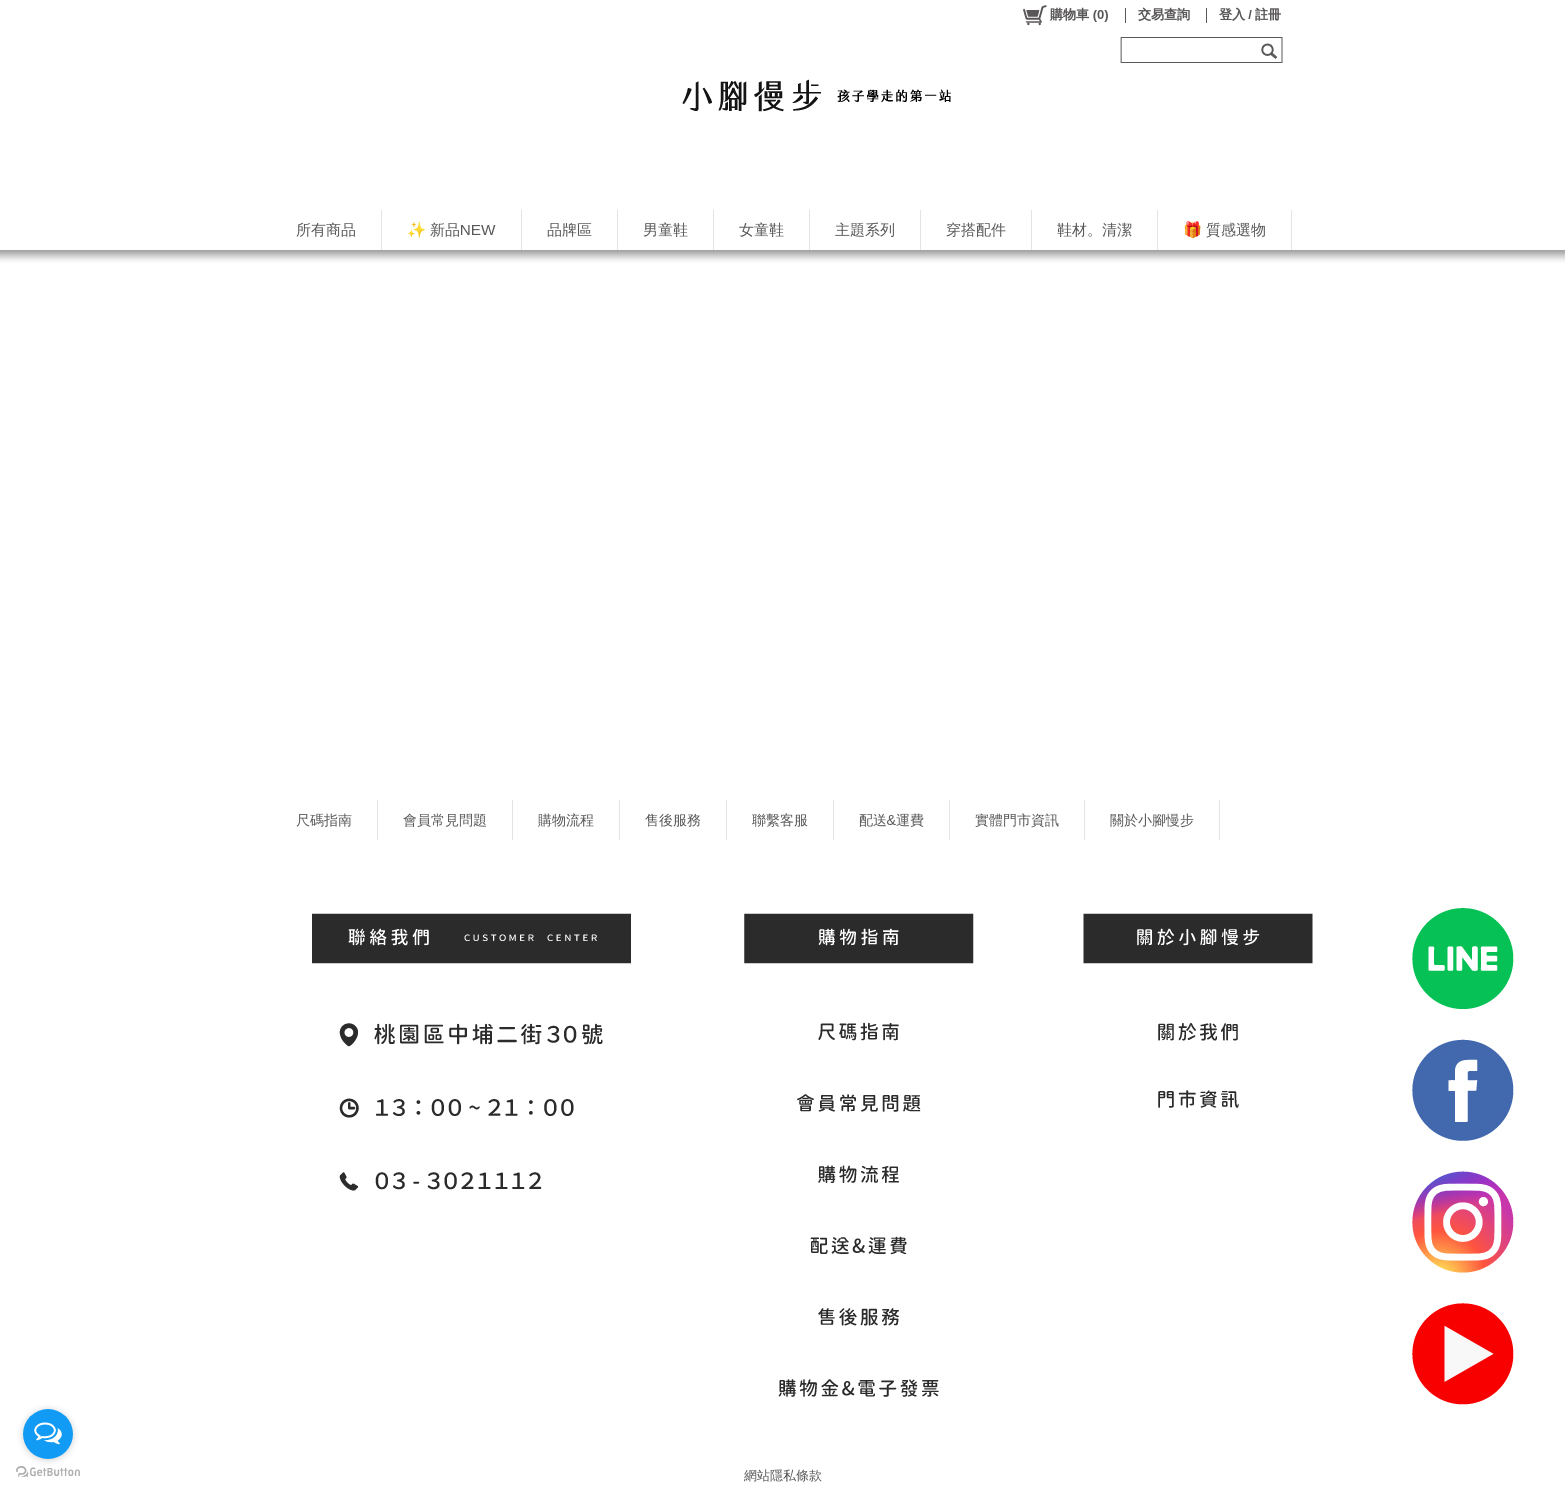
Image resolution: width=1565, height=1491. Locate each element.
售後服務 (673, 820)
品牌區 (569, 229)
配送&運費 (892, 820)
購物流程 (566, 820)
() (1064, 15)
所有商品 (326, 229)
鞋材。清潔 (1094, 229)
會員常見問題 (445, 820)
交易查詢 (1164, 14)
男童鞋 (665, 229)
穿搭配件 (976, 229)
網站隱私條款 (783, 1475)
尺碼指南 (324, 820)
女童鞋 (761, 229)
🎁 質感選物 (1224, 229)
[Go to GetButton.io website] (48, 1471)
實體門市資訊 (1017, 820)
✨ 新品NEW (451, 229)
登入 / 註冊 (1250, 14)
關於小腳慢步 (1152, 820)
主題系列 (865, 229)
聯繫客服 (780, 820)
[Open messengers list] (48, 1434)
